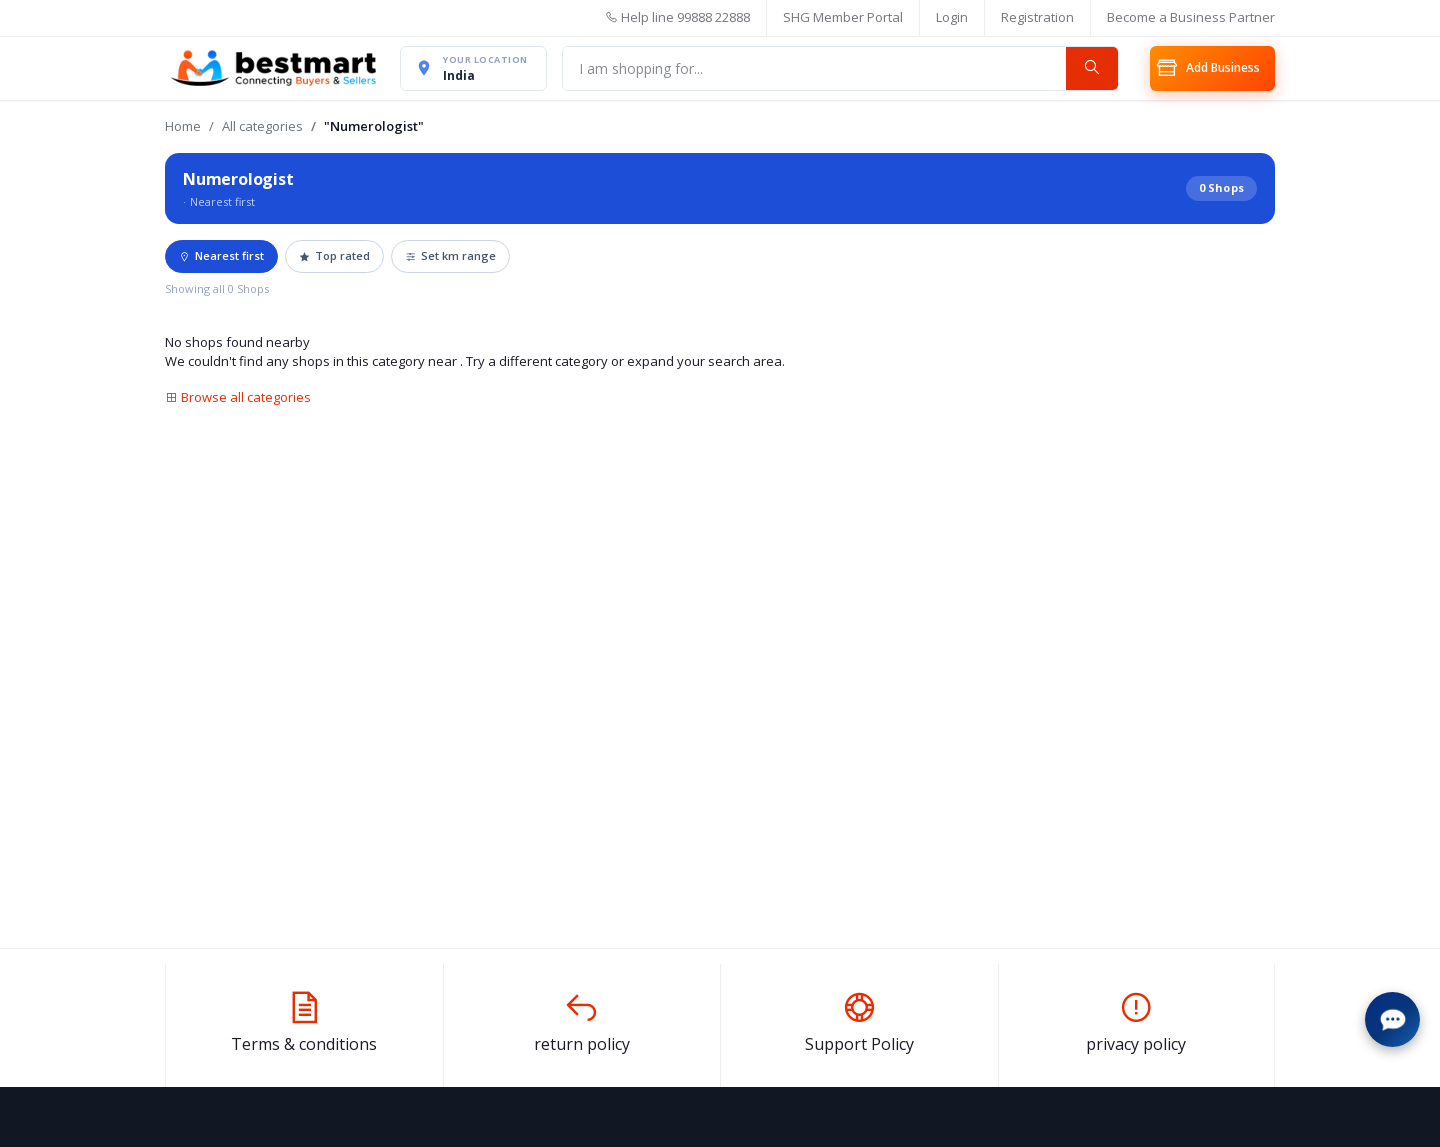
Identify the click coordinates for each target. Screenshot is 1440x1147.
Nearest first (221, 263)
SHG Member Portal (843, 17)
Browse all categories (238, 404)
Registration (1037, 17)
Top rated (334, 263)
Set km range (450, 263)
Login (952, 17)
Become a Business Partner (1191, 17)
